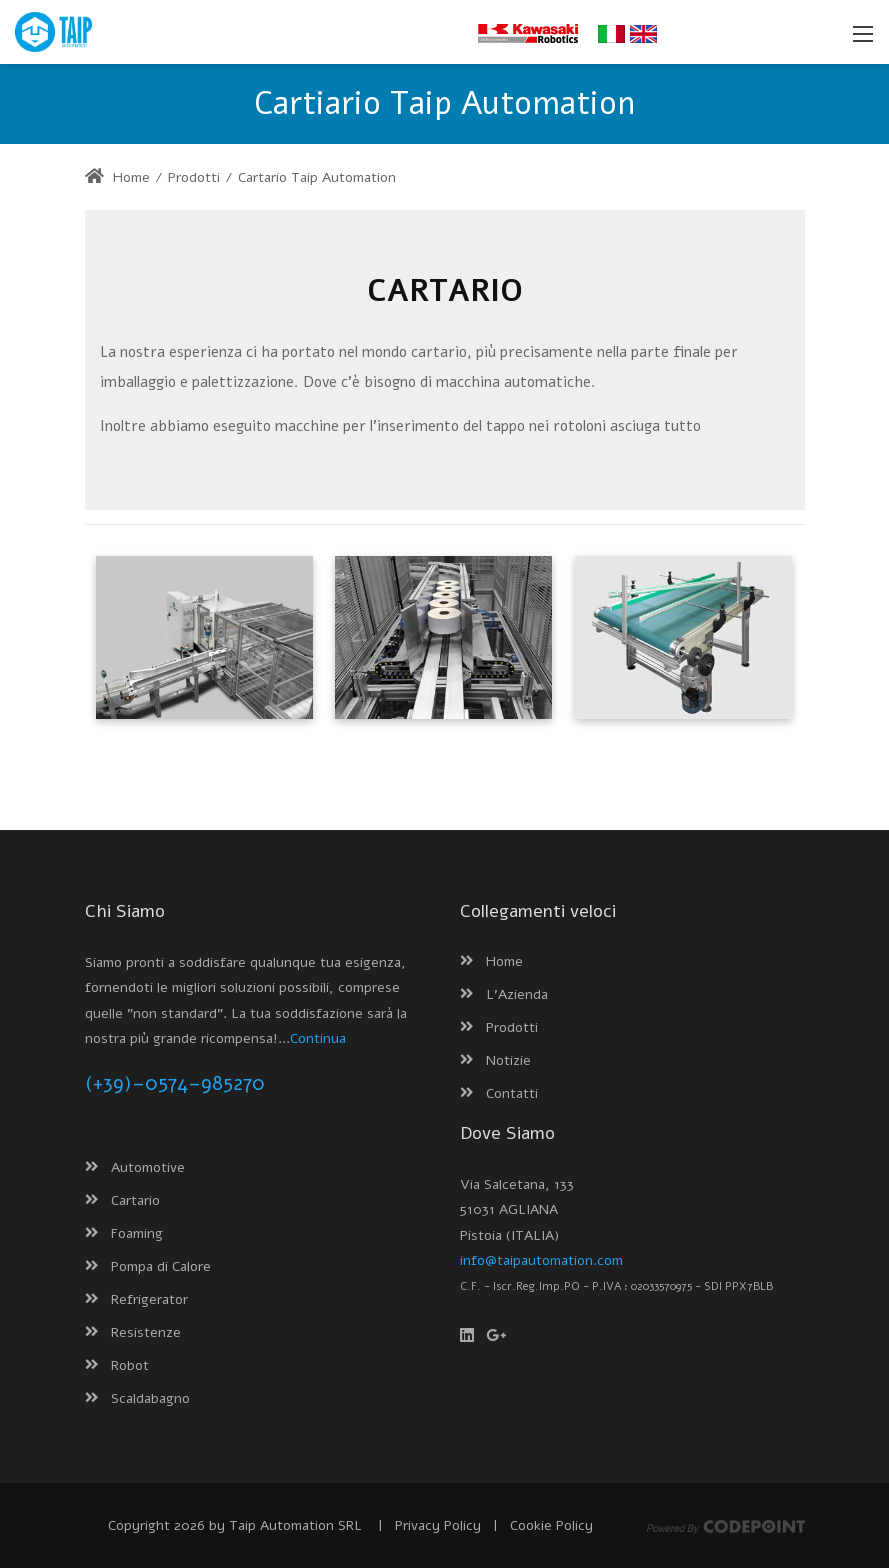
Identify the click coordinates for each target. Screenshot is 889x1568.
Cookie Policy (551, 1525)
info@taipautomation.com (541, 1260)
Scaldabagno (150, 1398)
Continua (318, 1038)
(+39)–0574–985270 (175, 1083)
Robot (130, 1365)
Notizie (508, 1060)
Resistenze (146, 1332)
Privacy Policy (438, 1525)
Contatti (512, 1093)
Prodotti (512, 1027)
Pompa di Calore (161, 1266)
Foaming (137, 1233)
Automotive (148, 1167)
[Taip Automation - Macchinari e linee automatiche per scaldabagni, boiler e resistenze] (53, 31)
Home (117, 177)
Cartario (135, 1200)
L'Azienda (517, 994)
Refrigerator (149, 1299)
